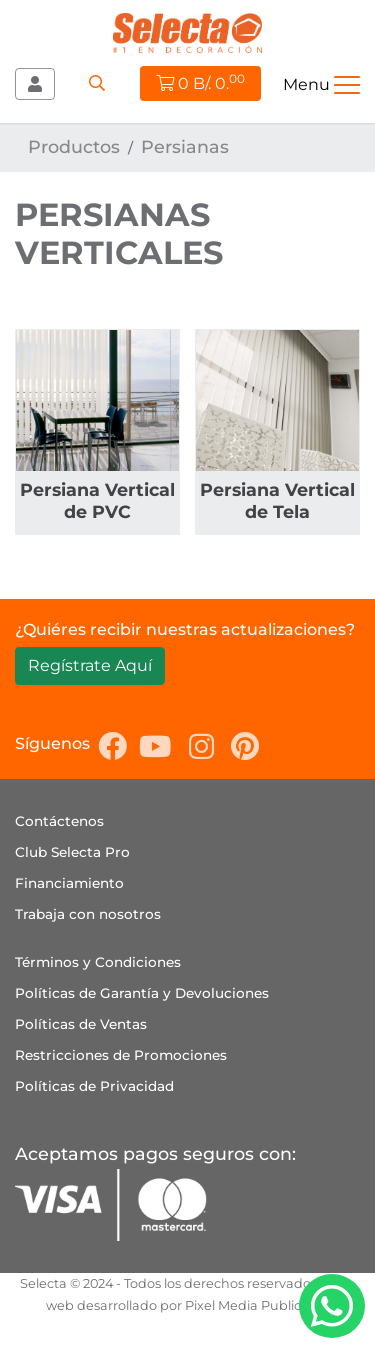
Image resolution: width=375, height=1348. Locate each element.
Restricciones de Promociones (121, 1055)
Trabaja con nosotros (88, 914)
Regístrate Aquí (90, 665)
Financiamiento (69, 883)
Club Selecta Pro (72, 852)
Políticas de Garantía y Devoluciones (142, 993)
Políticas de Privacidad (94, 1086)
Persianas (185, 146)
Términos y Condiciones (98, 962)
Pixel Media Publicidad (257, 1305)
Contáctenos (59, 821)
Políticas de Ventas (81, 1024)
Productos (74, 146)
